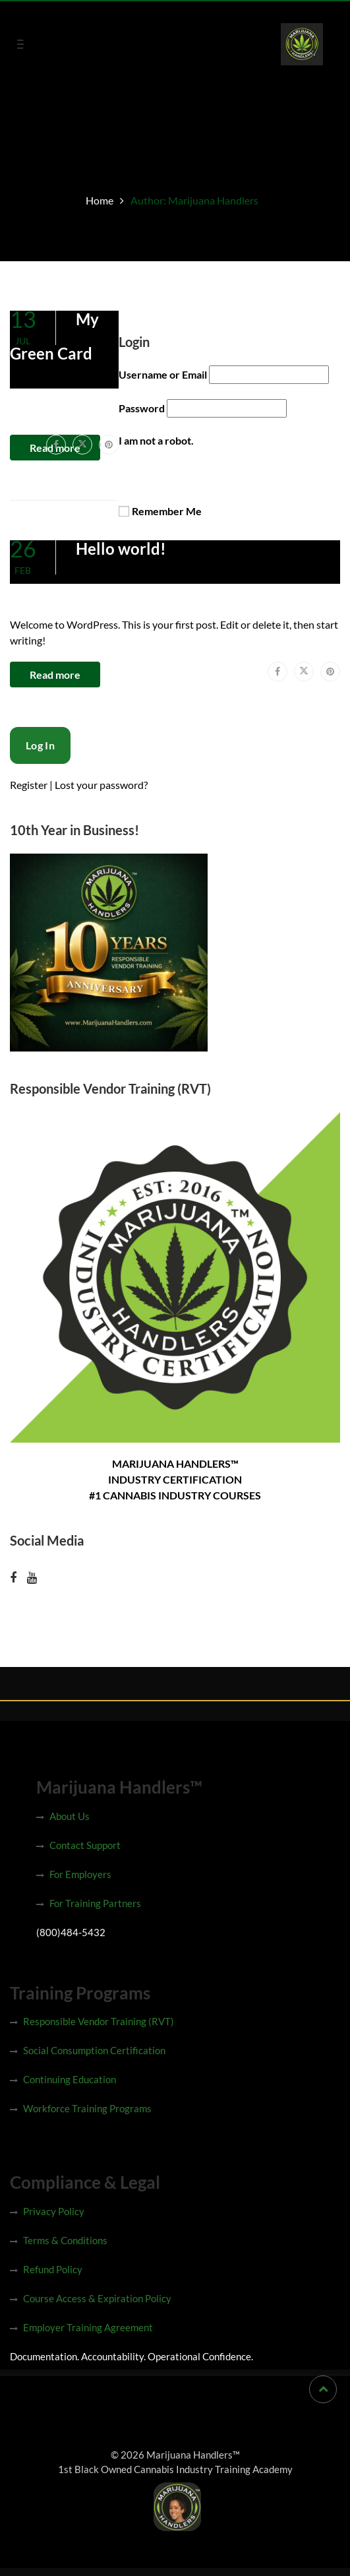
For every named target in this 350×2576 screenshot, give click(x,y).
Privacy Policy (53, 2211)
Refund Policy (52, 2269)
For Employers (80, 1874)
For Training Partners (95, 1903)
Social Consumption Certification (94, 2050)
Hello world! (121, 548)
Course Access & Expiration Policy (97, 2298)
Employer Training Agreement (88, 2327)
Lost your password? (101, 784)
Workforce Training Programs (87, 2108)
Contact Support (85, 1845)
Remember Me (167, 511)
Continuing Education (69, 2079)
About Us (69, 1816)
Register (28, 784)
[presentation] (110, 752)
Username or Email (163, 374)
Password (142, 408)
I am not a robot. (156, 440)
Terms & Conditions (65, 2240)
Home (99, 200)
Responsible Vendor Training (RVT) (98, 2021)
